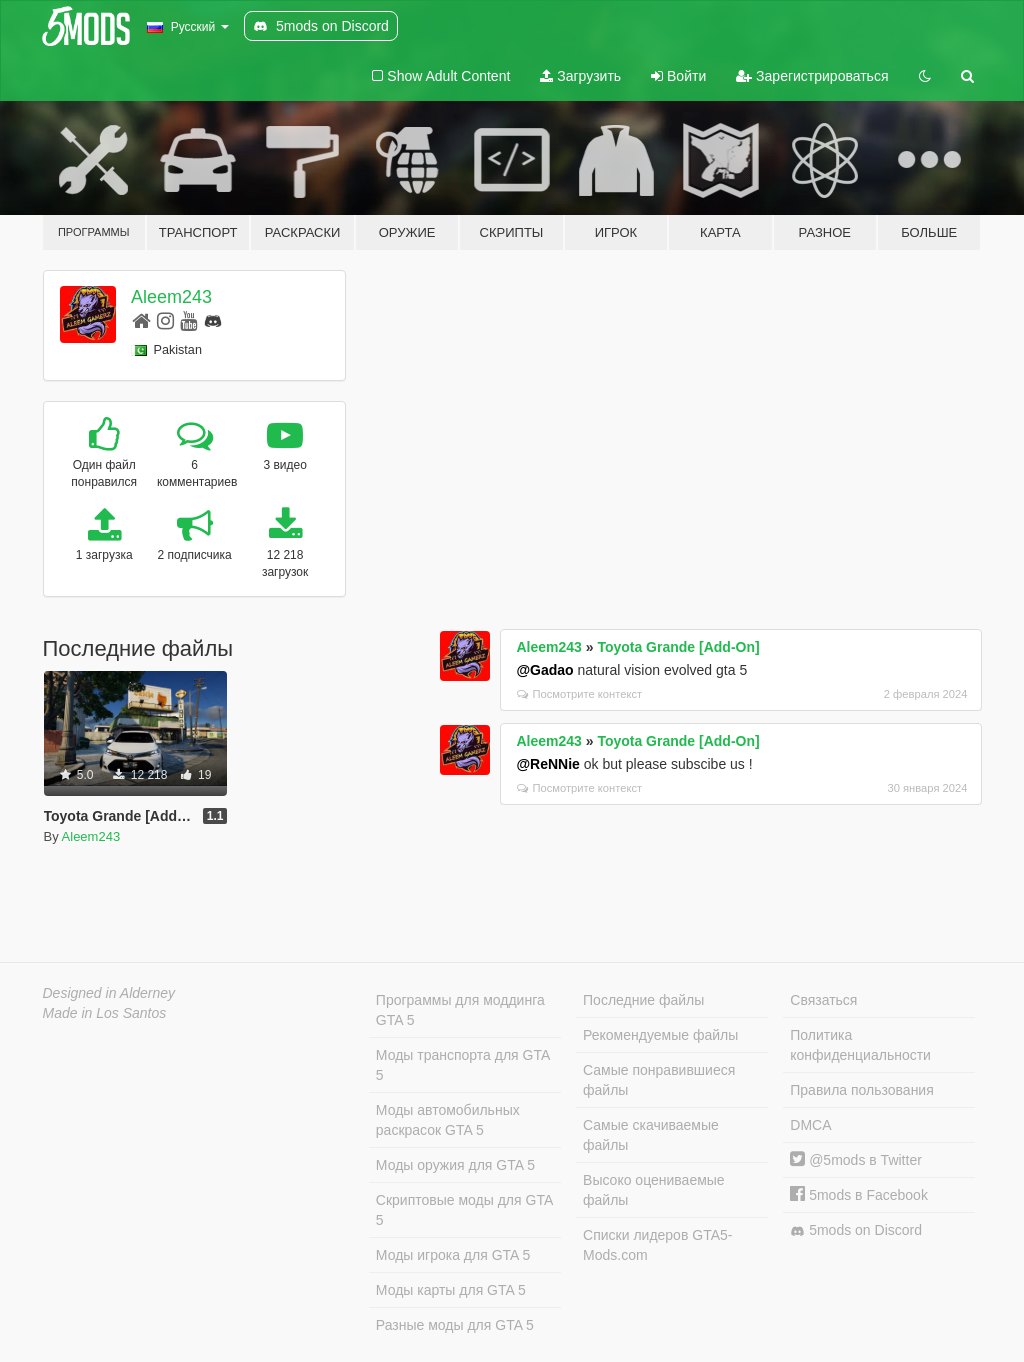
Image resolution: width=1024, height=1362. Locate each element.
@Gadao (544, 670)
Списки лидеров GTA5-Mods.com (657, 1245)
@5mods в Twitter (856, 1160)
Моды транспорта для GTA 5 (463, 1065)
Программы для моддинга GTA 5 (460, 1010)
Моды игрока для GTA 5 (453, 1255)
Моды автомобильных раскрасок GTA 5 (448, 1120)
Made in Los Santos (105, 1013)
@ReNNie (547, 764)
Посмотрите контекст (579, 694)
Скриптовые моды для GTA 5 (464, 1210)
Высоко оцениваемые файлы (654, 1190)
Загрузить (580, 76)
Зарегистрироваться (812, 76)
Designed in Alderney (109, 993)
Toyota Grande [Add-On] (678, 647)
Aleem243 (171, 297)
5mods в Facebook (859, 1195)
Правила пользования (862, 1090)
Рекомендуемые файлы (660, 1035)
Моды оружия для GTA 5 (455, 1165)
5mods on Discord (856, 1230)
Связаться (823, 1000)
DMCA (810, 1125)
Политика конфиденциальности (860, 1045)
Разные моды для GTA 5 (455, 1325)
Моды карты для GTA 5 (451, 1290)
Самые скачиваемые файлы (651, 1135)
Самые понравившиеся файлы (659, 1080)
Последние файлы (643, 1000)
